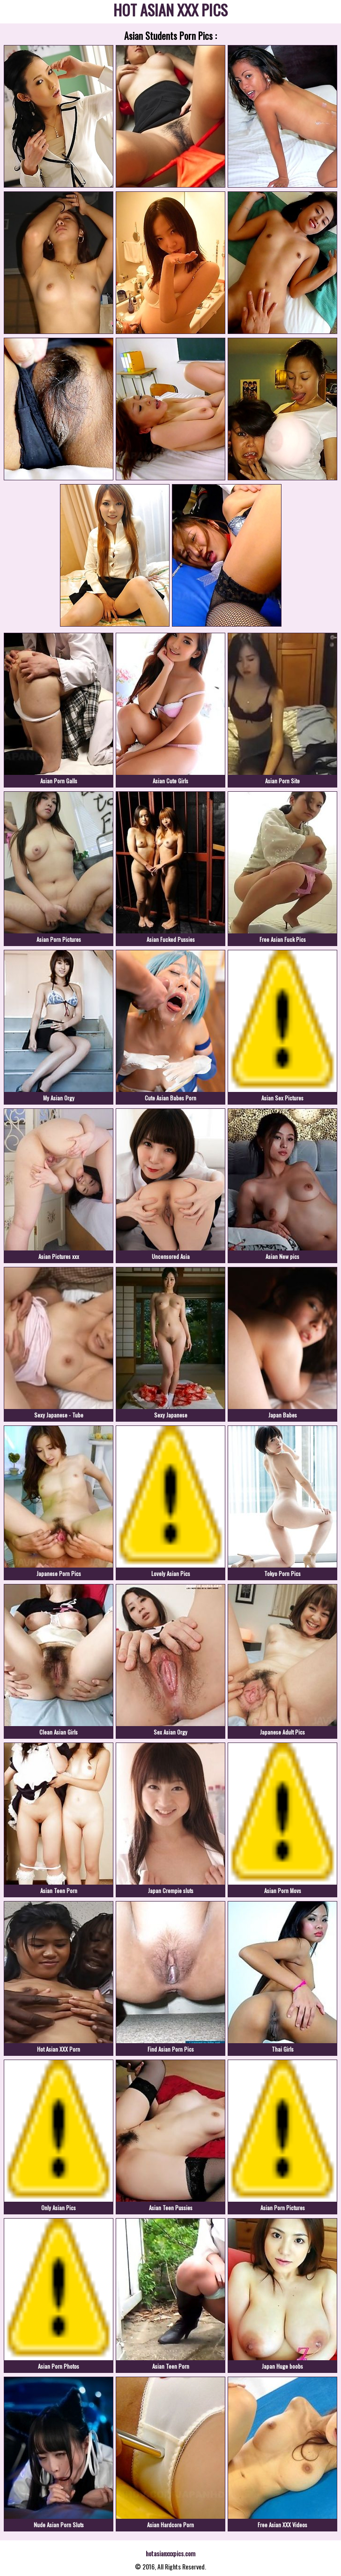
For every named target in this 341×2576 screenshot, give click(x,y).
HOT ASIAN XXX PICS (170, 11)
